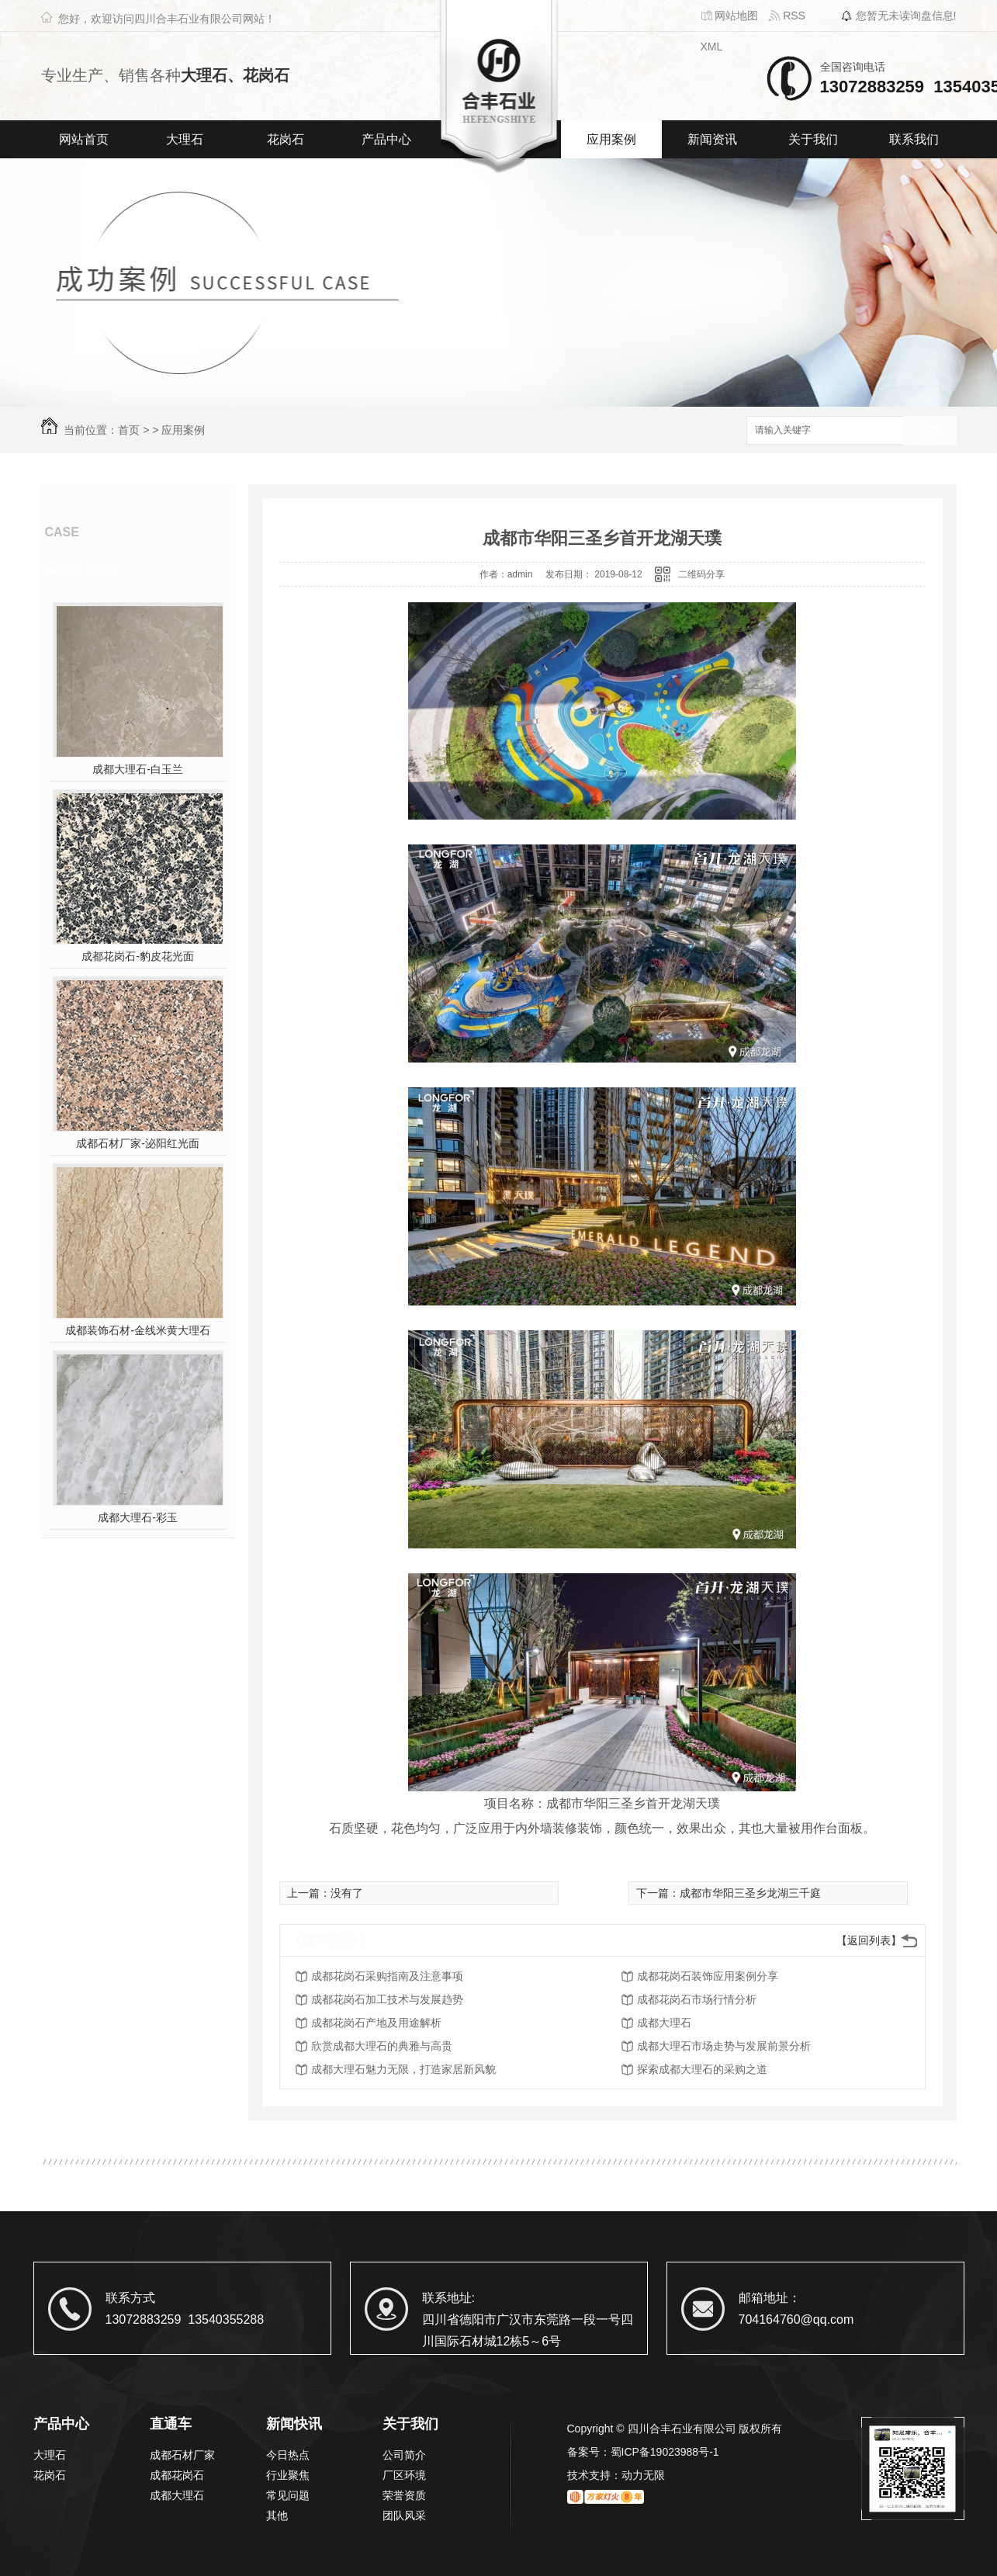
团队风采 (404, 2515)
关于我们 (813, 139)
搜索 (929, 431)
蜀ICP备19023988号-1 (665, 2452)
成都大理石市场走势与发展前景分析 (724, 2046)
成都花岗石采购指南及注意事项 (387, 1976)
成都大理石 (664, 2022)
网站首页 (84, 139)
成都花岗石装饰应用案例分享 (707, 1976)
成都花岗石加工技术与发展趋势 (387, 1999)
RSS (787, 15)
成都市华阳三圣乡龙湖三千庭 (750, 1893)
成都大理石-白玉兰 (137, 769)
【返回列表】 (869, 1940)
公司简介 (404, 2455)
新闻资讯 (712, 139)
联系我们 (914, 139)
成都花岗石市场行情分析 (696, 1999)
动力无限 (643, 2475)
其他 (277, 2515)
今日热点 (288, 2455)
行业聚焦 (288, 2475)
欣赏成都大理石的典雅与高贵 (381, 2046)
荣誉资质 (404, 2495)
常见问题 (288, 2495)
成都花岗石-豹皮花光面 (137, 956)
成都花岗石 (177, 2475)
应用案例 (611, 139)
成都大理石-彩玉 (138, 1517)
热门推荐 (92, 570)
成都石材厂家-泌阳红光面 (137, 1143)
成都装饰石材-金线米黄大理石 (137, 1330)
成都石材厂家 (182, 2455)
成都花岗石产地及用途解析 (376, 2022)
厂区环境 (404, 2475)
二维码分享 (701, 574)
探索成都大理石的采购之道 (702, 2069)
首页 (129, 430)
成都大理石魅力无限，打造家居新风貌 (403, 2069)
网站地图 (730, 15)
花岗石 (285, 139)
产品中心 (386, 139)
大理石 (184, 139)
